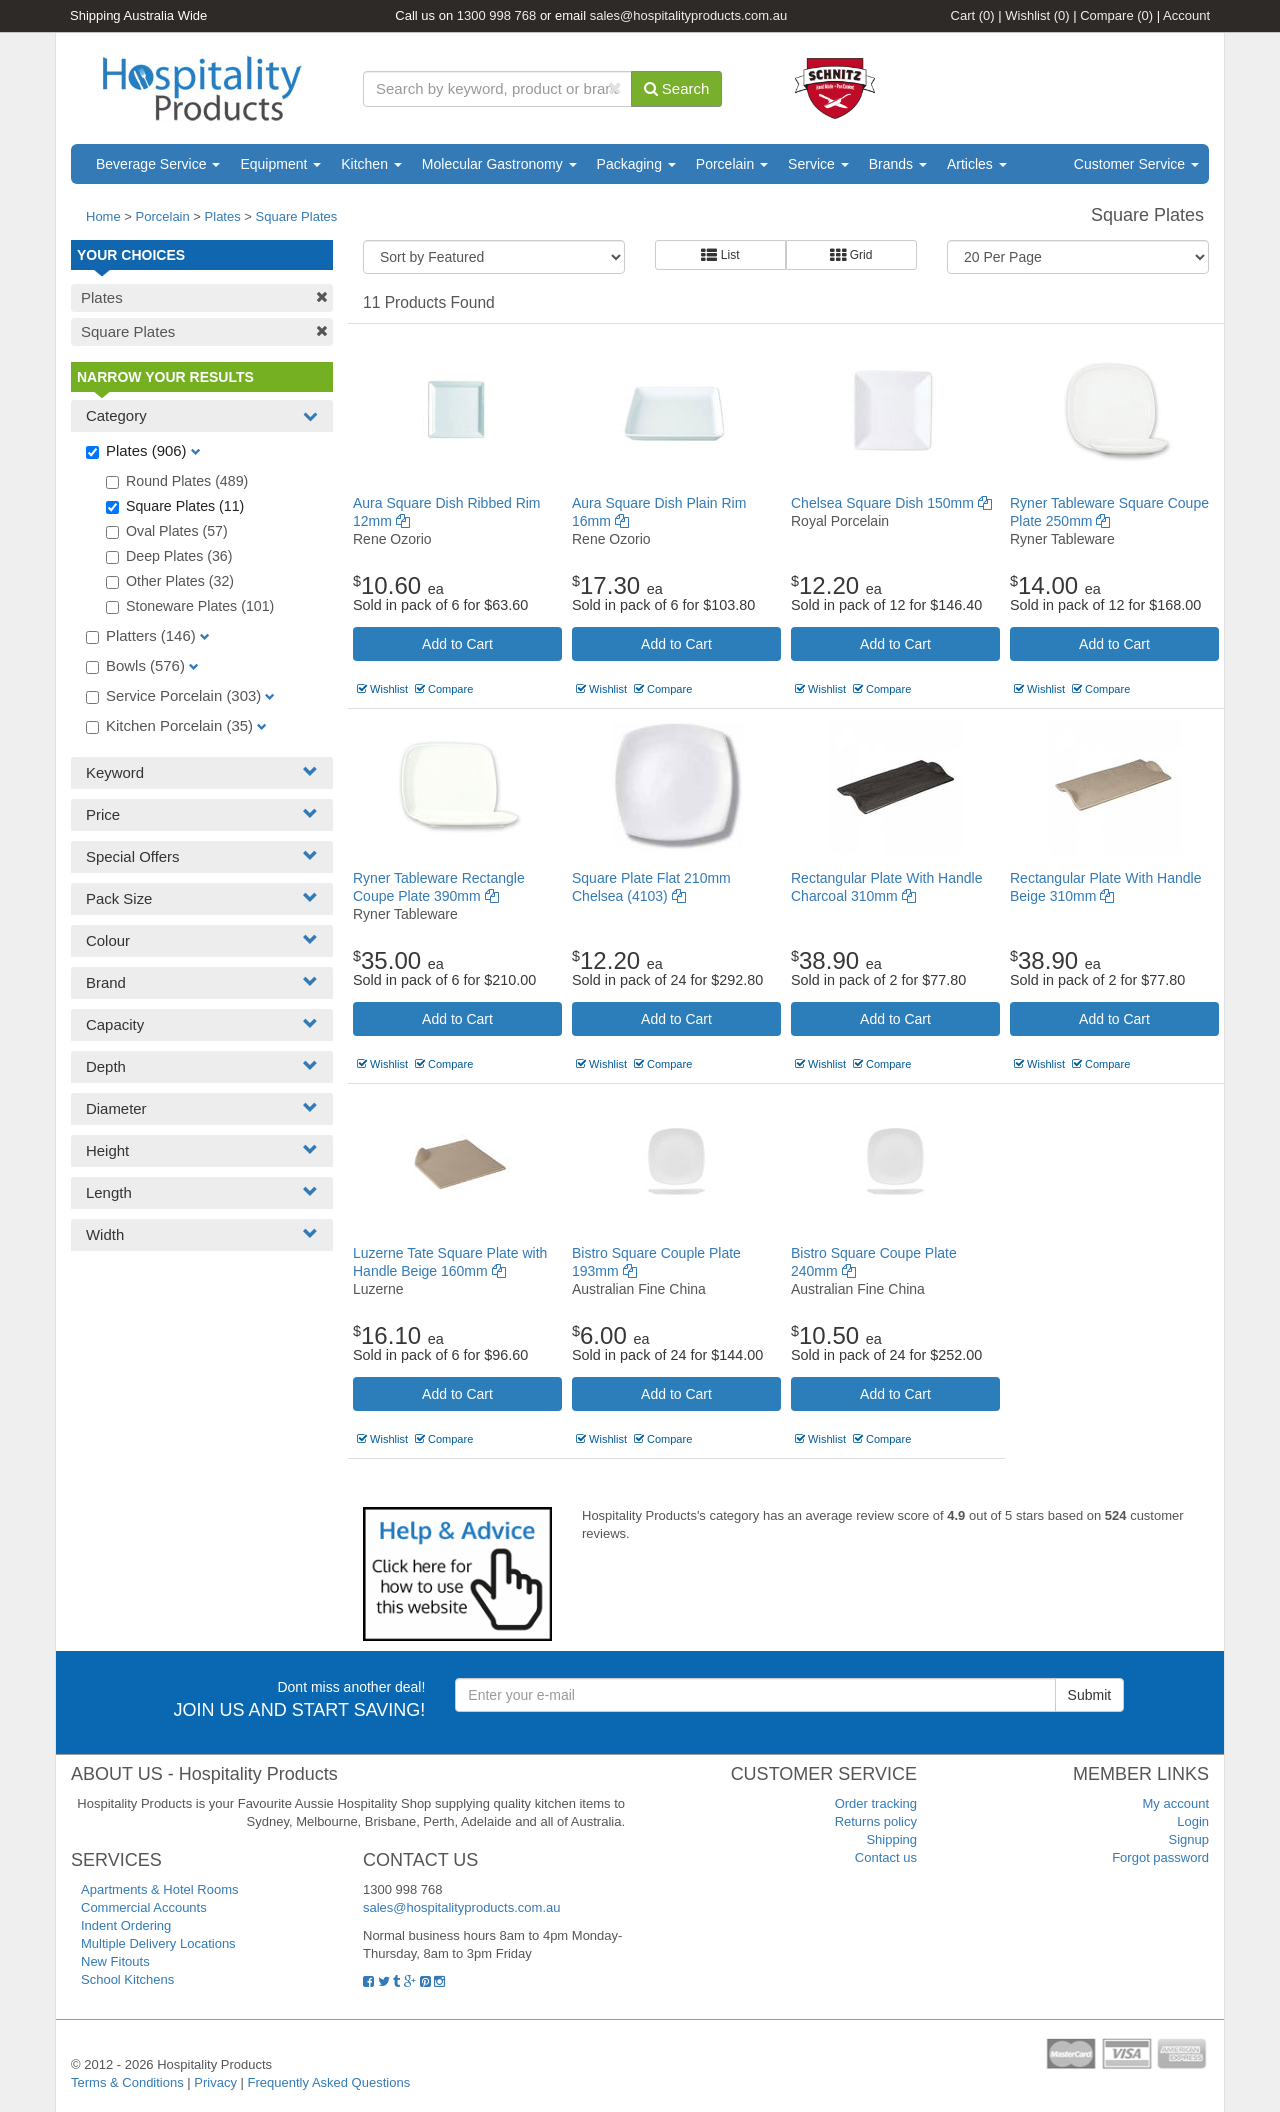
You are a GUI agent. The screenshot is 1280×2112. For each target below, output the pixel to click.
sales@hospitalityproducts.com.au (688, 15)
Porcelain (732, 164)
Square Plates (297, 216)
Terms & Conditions (127, 2082)
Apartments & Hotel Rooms (160, 1889)
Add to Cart (457, 644)
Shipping (891, 1839)
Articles (977, 164)
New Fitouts (115, 1961)
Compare (1116, 15)
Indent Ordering (126, 1925)
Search (677, 88)
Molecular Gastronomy (499, 164)
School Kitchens (127, 1979)
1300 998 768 (497, 15)
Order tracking (876, 1803)
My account (1176, 1803)
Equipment (280, 164)
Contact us (886, 1857)
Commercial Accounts (144, 1907)
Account (1186, 15)
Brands (898, 164)
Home (103, 216)
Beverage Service (158, 164)
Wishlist (1037, 15)
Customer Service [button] (1136, 164)
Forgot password (1160, 1857)
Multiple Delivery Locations (158, 1943)
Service (818, 164)
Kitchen (371, 164)
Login (1193, 1821)
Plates (223, 216)
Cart (973, 15)
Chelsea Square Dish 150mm (891, 503)
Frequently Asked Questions (329, 2082)
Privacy (215, 2082)
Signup (1189, 1839)
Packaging (636, 164)
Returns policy (876, 1821)
